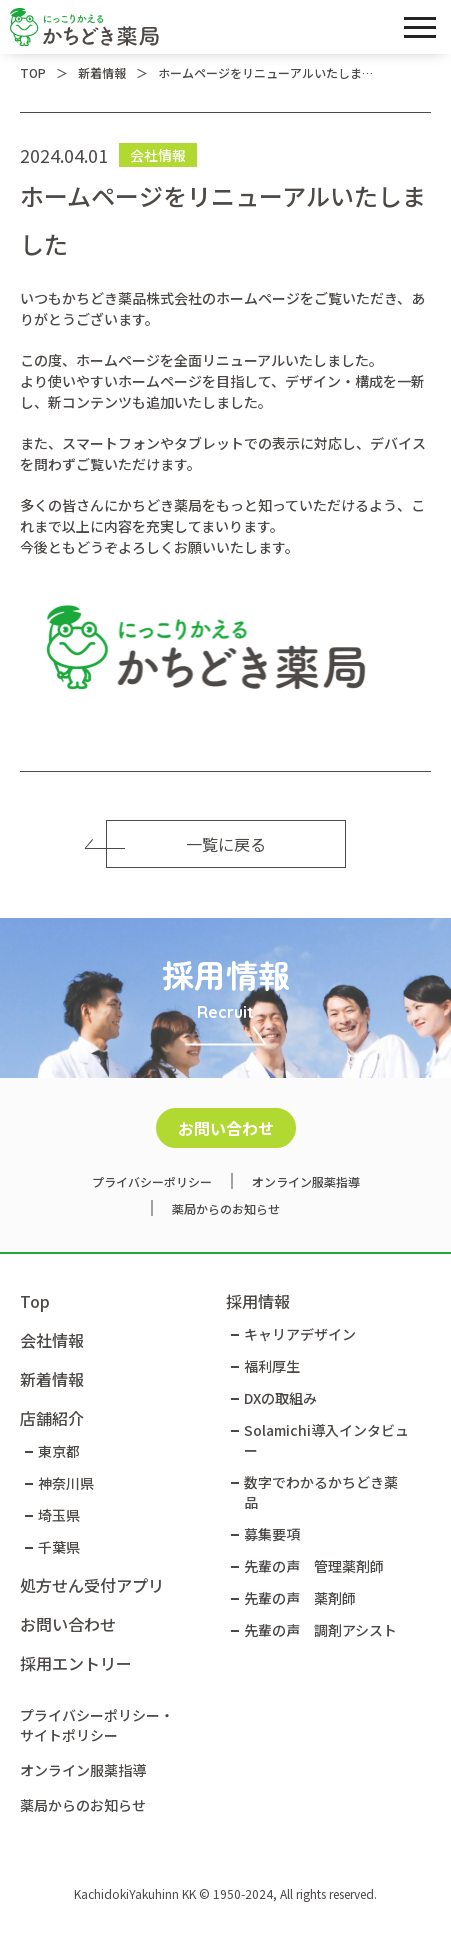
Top (35, 1301)
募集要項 (272, 1534)
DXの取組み (280, 1398)
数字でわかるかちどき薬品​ (321, 1492)
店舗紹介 (52, 1418)
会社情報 (52, 1340)
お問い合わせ (226, 1128)
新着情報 (52, 1379)
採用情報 (258, 1301)
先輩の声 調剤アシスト (320, 1630)
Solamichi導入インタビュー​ (326, 1440)
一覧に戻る (186, 844)
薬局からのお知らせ (226, 1208)
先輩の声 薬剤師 (300, 1598)
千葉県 (59, 1547)
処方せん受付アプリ (92, 1585)
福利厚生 (272, 1366)
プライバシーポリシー (152, 1181)
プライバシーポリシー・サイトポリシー (97, 1725)
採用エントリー (76, 1663)
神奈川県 (66, 1483)
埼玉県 (59, 1515)
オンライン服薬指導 (306, 1181)
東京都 (59, 1451)
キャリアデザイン (300, 1334)
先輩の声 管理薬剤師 (314, 1566)
